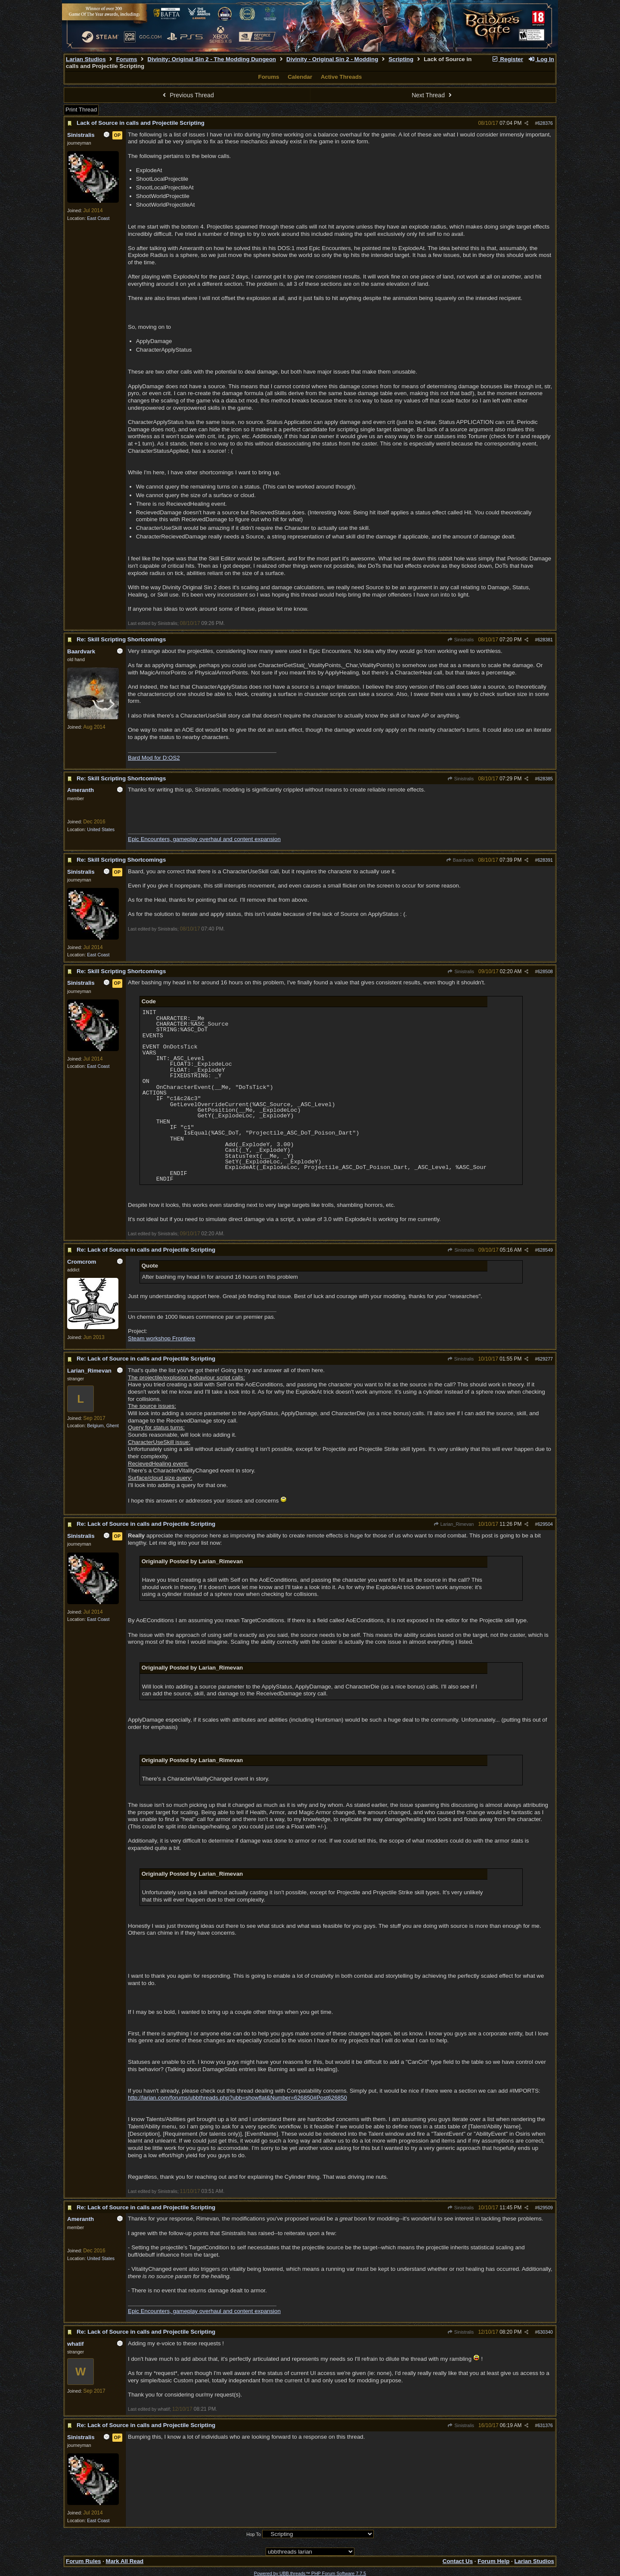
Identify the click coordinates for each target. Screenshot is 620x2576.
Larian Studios (86, 59)
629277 (545, 1358)
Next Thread (433, 95)
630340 (545, 2332)
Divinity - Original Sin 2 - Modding (332, 59)
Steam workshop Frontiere (161, 1338)
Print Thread (81, 109)
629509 (545, 2207)
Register (507, 59)
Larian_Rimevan (454, 1524)
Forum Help (493, 2561)
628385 (545, 778)
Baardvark (460, 860)
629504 (545, 1524)
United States (101, 829)
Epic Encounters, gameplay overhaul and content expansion (204, 839)
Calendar (300, 77)
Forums (126, 59)
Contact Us (458, 2561)
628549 (545, 1249)
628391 (545, 860)
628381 (545, 639)
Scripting (400, 59)
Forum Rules (83, 2561)
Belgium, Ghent (102, 1425)
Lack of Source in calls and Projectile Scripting (141, 123)
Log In (541, 59)
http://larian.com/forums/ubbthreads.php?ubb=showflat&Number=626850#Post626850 (237, 2097)
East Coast (98, 218)
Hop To (253, 2534)
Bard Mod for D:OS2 (154, 758)
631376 (545, 2425)
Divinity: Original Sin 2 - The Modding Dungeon (212, 59)
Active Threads (341, 77)
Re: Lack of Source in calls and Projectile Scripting (146, 1249)
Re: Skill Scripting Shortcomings (121, 639)
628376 (545, 123)
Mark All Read (125, 2561)
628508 (545, 971)
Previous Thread (187, 95)
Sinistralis (460, 639)
